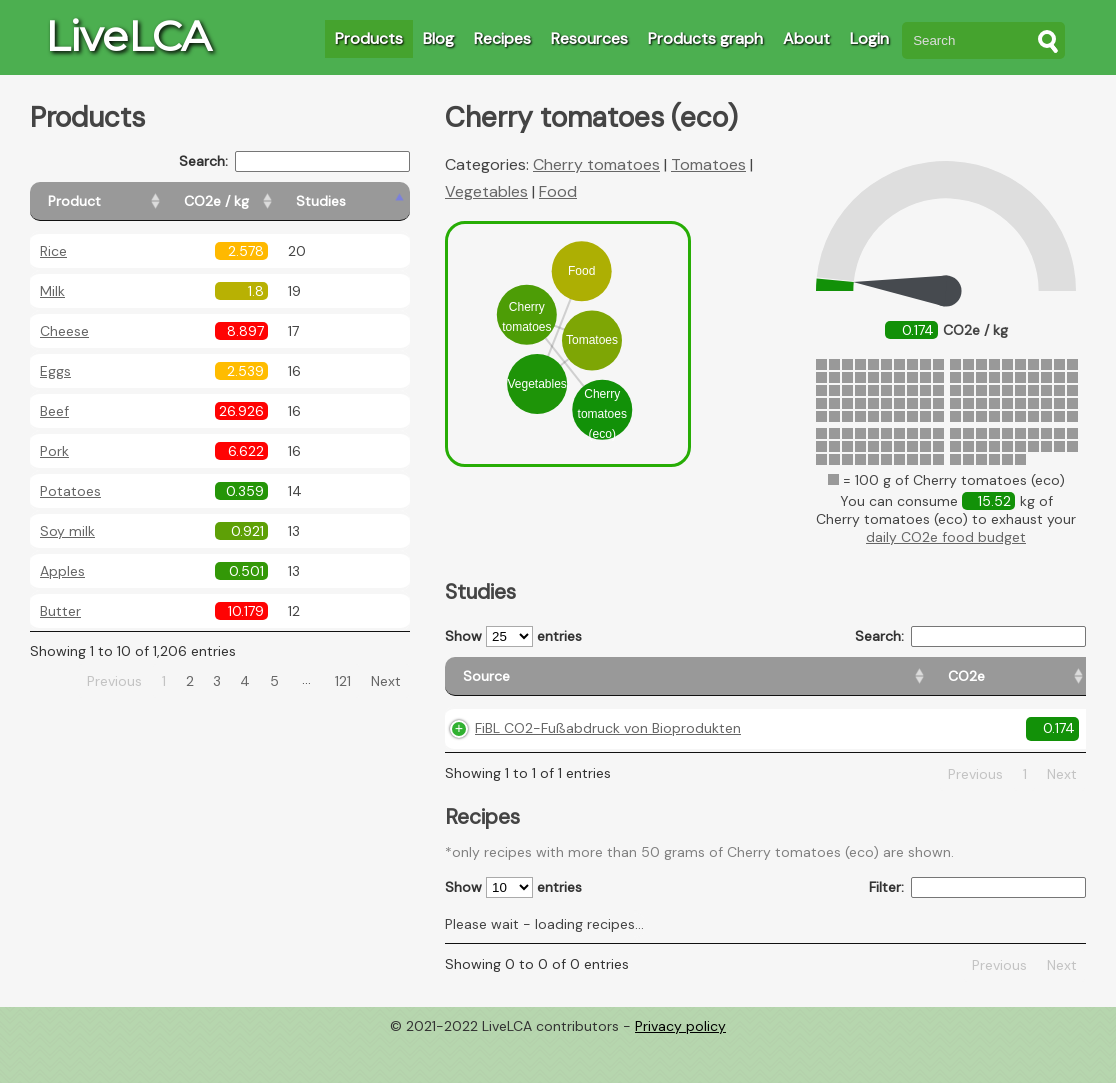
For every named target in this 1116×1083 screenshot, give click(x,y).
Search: (294, 161)
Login (869, 38)
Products (369, 38)
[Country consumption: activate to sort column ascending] (928, 685)
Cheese (64, 331)
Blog (438, 38)
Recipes (502, 38)
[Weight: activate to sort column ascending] (1047, 685)
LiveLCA (128, 36)
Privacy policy (680, 1068)
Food (558, 191)
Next (386, 681)
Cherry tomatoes (596, 164)
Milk (52, 291)
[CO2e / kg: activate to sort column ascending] (267, 201)
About (806, 38)
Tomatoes (708, 164)
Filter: (977, 929)
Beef (54, 411)
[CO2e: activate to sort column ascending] (703, 685)
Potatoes (70, 491)
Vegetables (486, 191)
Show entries (513, 636)
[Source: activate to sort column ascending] (556, 685)
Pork (54, 451)
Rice (53, 251)
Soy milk (67, 531)
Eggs (55, 371)
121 (343, 681)
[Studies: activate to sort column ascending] (366, 201)
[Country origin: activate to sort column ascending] (795, 685)
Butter (60, 611)
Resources (589, 38)
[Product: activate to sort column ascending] (120, 201)
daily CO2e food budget (946, 537)
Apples (62, 571)
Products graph (705, 38)
